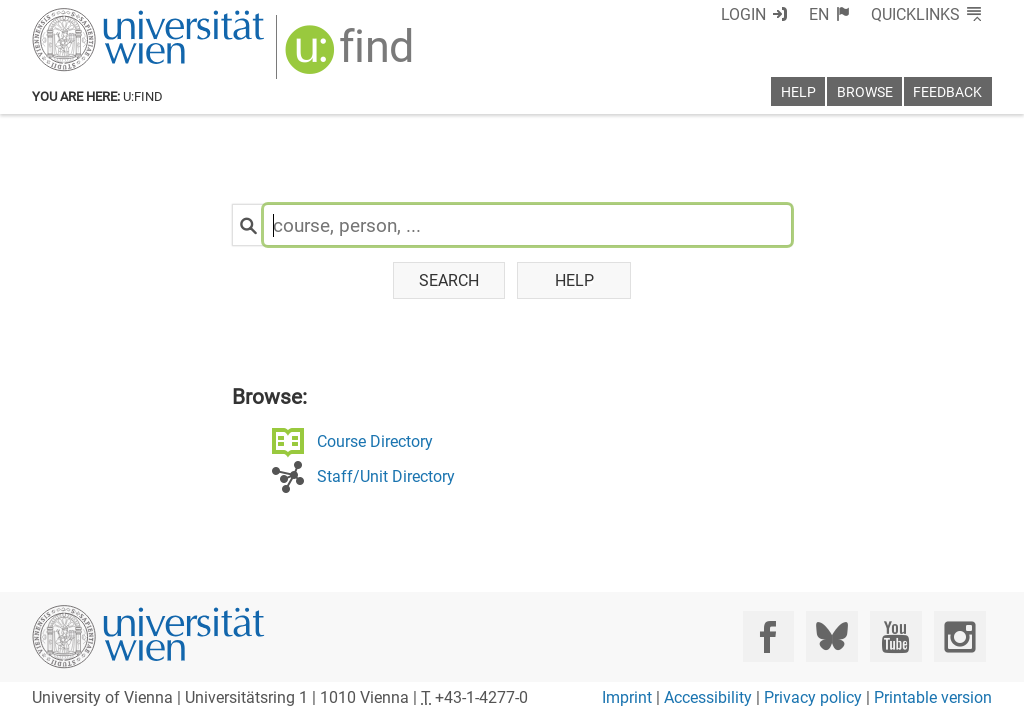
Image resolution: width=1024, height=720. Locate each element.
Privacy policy (813, 697)
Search (449, 280)
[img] (351, 56)
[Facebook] (768, 636)
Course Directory (375, 441)
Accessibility (708, 697)
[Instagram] (959, 636)
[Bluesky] (831, 636)
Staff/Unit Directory (386, 476)
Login (743, 14)
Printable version (933, 697)
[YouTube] (895, 636)
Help (574, 280)
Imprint (627, 697)
